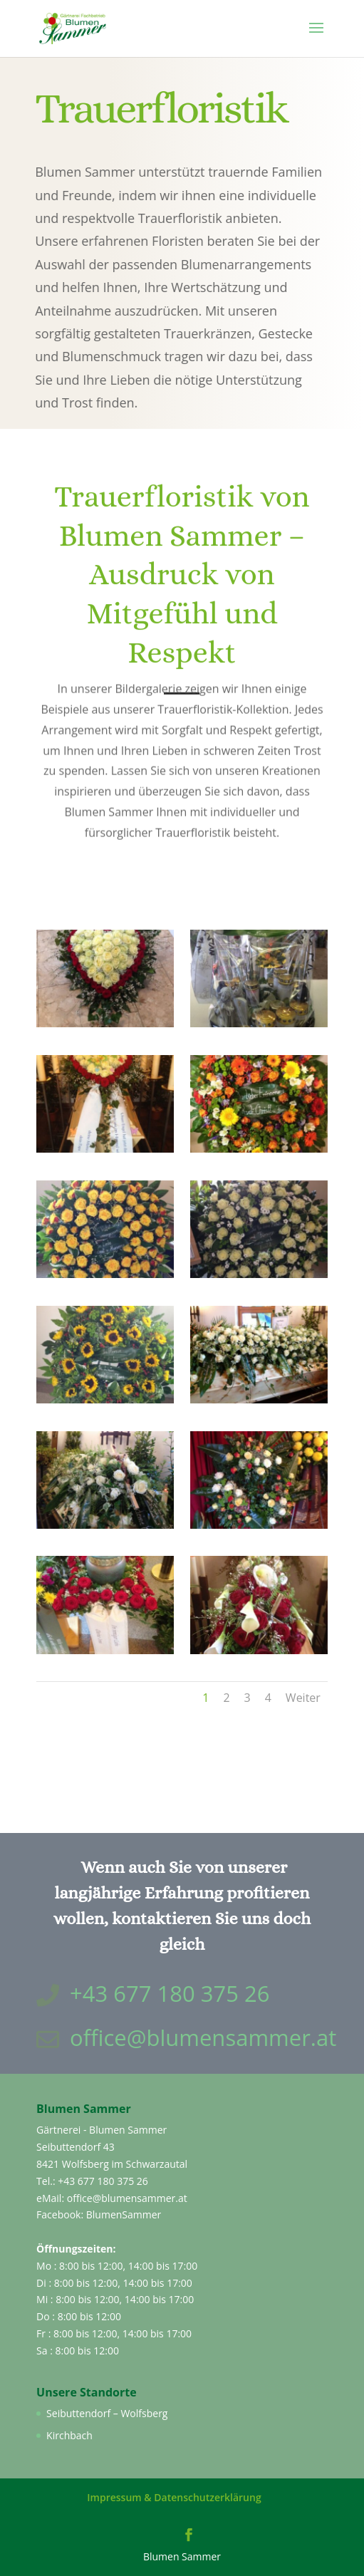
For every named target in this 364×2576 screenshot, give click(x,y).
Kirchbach (69, 2435)
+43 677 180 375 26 (103, 2181)
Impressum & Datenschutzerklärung (174, 2497)
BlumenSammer (124, 2214)
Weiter (303, 1697)
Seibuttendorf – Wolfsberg (106, 2413)
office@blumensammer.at (203, 2037)
